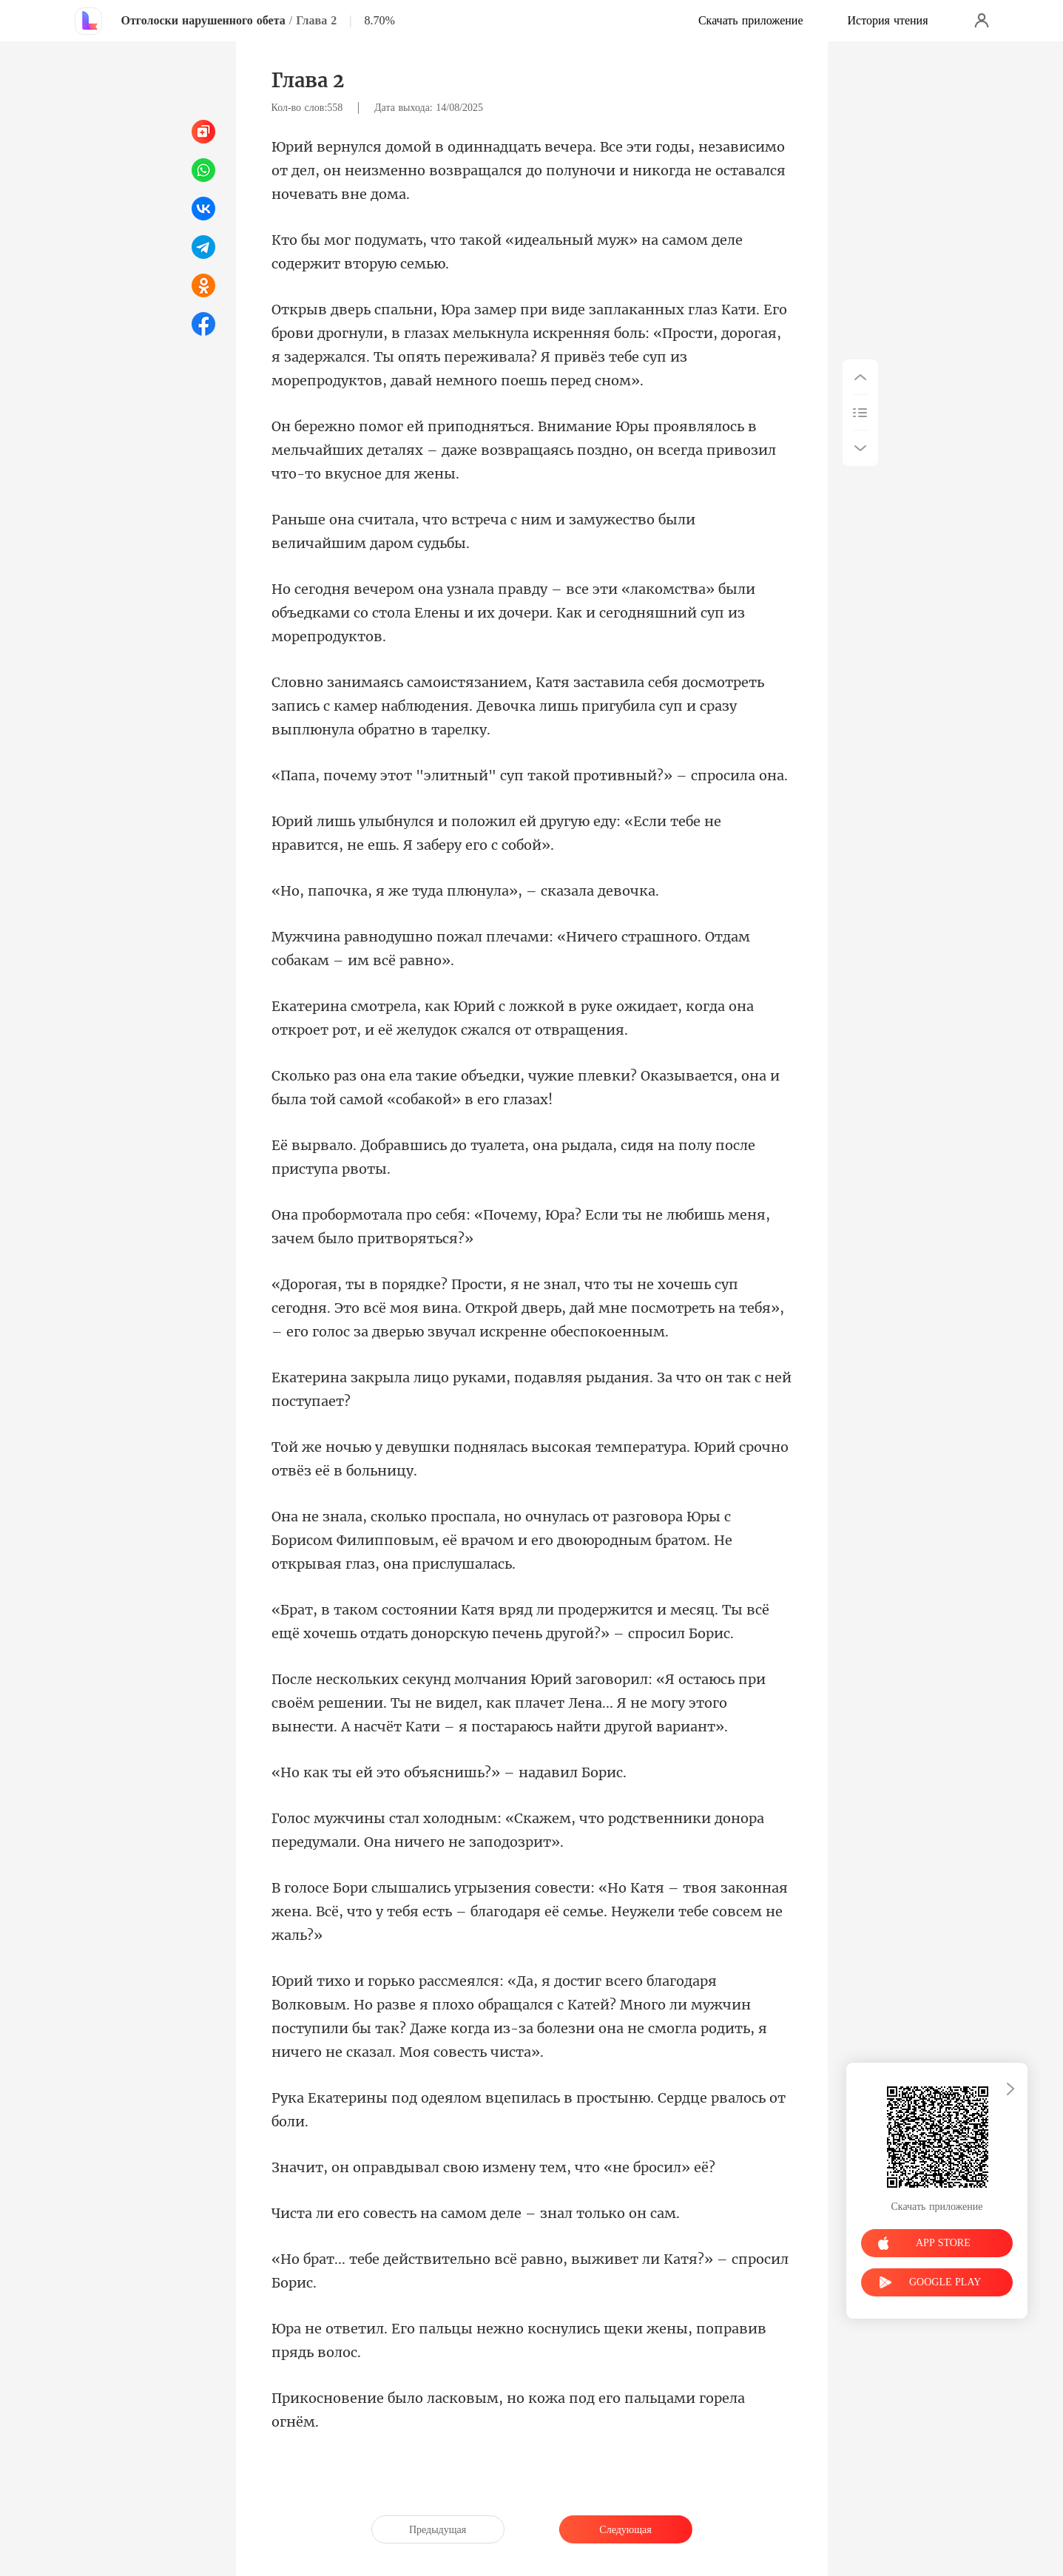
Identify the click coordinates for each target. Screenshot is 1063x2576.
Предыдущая (437, 2529)
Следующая (625, 2529)
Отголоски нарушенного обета (203, 20)
